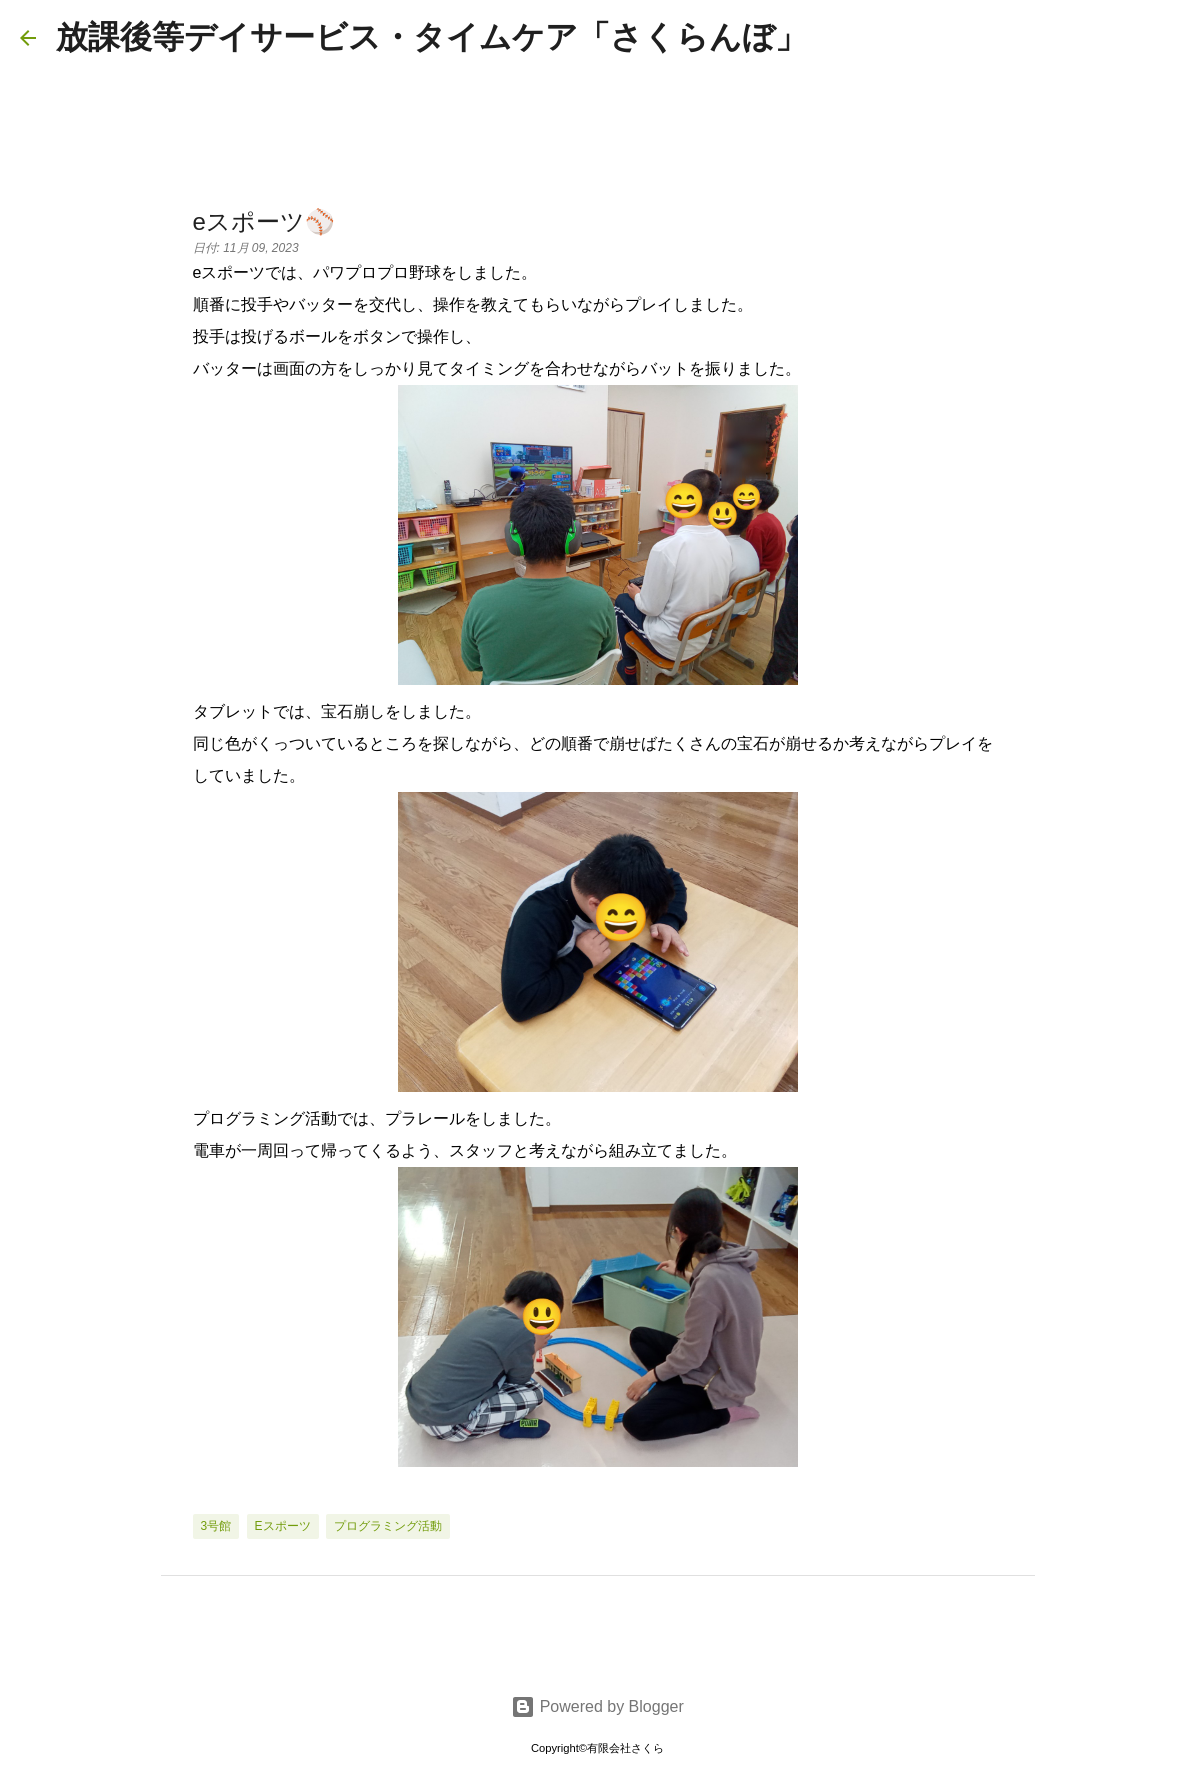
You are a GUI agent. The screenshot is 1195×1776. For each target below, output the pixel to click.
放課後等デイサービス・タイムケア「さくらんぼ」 (431, 37)
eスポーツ (283, 1526)
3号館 (216, 1526)
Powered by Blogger (597, 1706)
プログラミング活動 (388, 1526)
